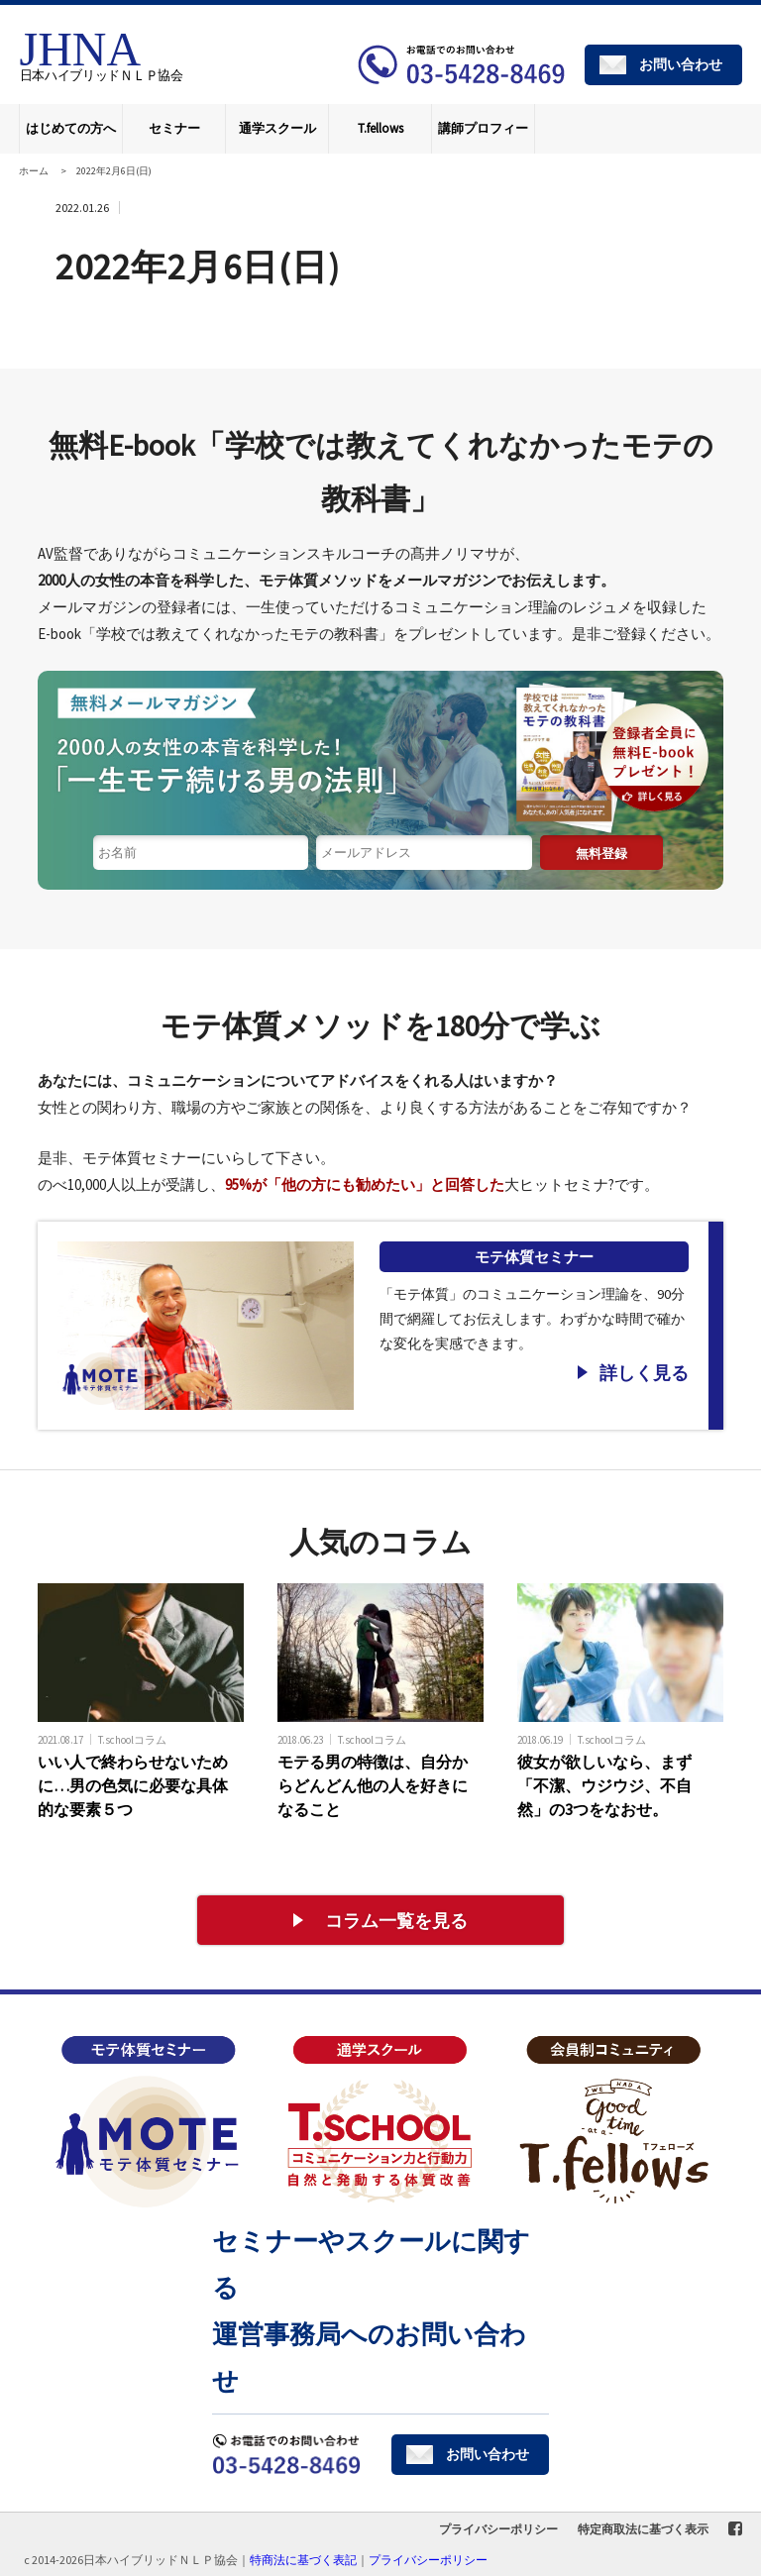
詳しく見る (644, 1372)
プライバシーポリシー (498, 2528)
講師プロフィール (483, 138)
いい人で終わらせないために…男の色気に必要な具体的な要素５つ (133, 1785)
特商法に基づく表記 (303, 2559)
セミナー (174, 128)
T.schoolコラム (132, 1739)
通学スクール (277, 128)
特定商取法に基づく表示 (643, 2528)
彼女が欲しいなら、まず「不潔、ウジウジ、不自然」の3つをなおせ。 (604, 1785)
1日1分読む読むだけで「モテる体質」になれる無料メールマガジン (380, 753)
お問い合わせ (680, 64)
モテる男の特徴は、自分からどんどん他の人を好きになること (372, 1785)
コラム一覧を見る (396, 1920)
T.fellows (380, 128)
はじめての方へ (71, 128)
